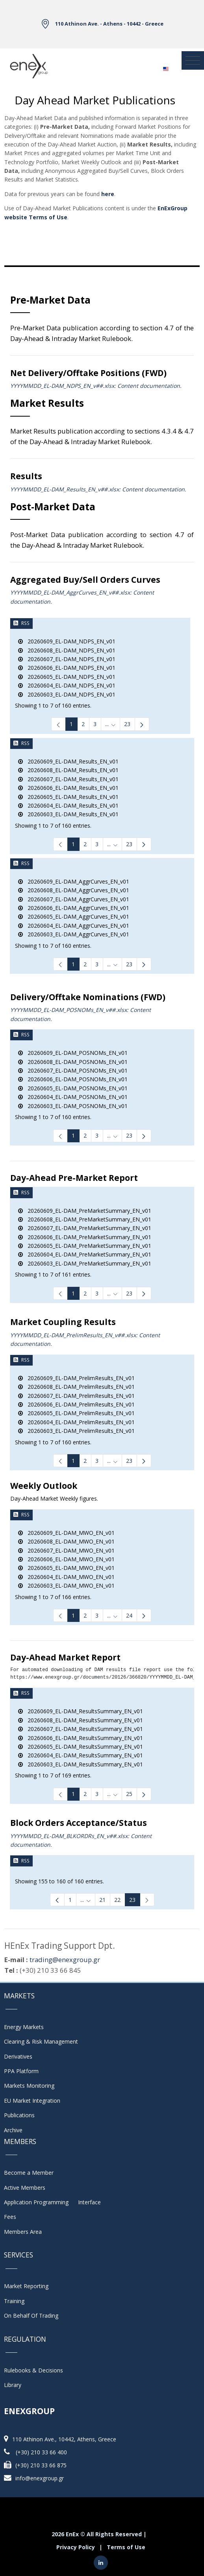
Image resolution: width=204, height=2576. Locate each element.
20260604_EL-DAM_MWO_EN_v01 (66, 1577)
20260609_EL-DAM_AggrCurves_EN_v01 (73, 881)
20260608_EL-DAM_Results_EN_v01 (68, 770)
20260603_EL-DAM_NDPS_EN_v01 (66, 694)
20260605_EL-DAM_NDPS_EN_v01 (66, 676)
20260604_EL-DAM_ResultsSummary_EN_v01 (80, 1755)
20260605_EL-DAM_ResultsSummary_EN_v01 (80, 1746)
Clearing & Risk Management (41, 2041)
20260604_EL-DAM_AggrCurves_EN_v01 (73, 925)
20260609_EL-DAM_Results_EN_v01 (68, 761)
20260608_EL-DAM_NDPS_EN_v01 (66, 650)
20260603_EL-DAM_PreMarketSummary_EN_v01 (84, 1263)
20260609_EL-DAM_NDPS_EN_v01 (66, 641)
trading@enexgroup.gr (65, 1959)
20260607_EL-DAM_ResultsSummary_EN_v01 (80, 1729)
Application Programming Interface (52, 2202)
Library (12, 2385)
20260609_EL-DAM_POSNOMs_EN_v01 (73, 1052)
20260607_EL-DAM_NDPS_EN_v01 (66, 659)
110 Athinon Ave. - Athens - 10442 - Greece (109, 23)
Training (14, 2301)
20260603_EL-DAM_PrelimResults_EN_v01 (76, 1430)
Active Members (24, 2187)
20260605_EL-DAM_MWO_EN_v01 (66, 1568)
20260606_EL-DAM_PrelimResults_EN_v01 (76, 1404)
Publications (19, 2115)
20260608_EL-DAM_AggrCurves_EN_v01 (73, 890)
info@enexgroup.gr (39, 2478)
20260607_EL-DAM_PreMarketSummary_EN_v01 (84, 1228)
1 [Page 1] (71, 724)
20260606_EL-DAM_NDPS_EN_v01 (66, 667)
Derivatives (18, 2056)
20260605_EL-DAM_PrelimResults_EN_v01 (76, 1413)
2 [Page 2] (83, 724)
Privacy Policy (75, 2547)
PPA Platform (21, 2071)
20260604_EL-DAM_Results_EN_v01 (68, 805)
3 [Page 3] (94, 724)
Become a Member (29, 2172)
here (107, 194)
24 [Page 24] (129, 1615)
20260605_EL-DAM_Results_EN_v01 (68, 797)
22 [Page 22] (117, 1899)
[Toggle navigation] (193, 60)
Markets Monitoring (29, 2085)
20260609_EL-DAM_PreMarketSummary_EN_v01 (84, 1210)
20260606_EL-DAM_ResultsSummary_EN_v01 (80, 1738)
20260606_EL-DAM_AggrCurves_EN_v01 (73, 908)
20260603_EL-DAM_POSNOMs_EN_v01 (73, 1106)
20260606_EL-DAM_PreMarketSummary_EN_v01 (84, 1237)
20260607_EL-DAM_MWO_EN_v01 (66, 1550)
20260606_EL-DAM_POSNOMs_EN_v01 (73, 1079)
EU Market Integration (32, 2100)
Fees (10, 2216)
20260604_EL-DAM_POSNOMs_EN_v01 (73, 1097)
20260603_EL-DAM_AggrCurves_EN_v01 (73, 934)
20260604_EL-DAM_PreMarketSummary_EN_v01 (84, 1254)
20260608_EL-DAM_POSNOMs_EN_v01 (73, 1062)
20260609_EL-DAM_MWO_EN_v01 (66, 1532)
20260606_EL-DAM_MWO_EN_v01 (66, 1559)
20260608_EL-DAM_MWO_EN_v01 (66, 1541)
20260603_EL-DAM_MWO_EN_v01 (66, 1585)
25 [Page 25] (129, 1794)
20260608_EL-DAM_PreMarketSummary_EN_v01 (84, 1219)
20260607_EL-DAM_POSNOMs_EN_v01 (73, 1070)
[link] (58, 723)
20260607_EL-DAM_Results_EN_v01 (68, 779)
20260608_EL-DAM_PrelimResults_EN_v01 (76, 1386)
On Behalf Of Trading (31, 2315)
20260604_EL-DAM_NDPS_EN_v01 (66, 685)
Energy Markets (24, 2027)
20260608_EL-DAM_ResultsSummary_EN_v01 (80, 1720)
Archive (13, 2130)
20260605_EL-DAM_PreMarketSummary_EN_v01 (84, 1245)
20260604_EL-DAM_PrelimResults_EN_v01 (76, 1422)
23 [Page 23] (127, 724)
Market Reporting (26, 2286)
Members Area (23, 2231)
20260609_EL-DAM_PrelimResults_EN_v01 (76, 1378)
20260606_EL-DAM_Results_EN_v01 (68, 787)
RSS (21, 623)
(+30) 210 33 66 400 (41, 2452)
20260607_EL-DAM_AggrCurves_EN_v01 (73, 899)
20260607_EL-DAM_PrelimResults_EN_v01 (76, 1395)
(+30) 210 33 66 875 (41, 2465)
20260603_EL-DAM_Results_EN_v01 (68, 814)
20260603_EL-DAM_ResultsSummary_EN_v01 (80, 1764)
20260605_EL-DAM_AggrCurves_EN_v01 (73, 916)
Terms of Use (126, 2547)
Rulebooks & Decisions (33, 2370)
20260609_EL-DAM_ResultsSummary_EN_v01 (80, 1711)
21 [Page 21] (102, 1899)
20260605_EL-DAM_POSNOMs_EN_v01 (73, 1088)
